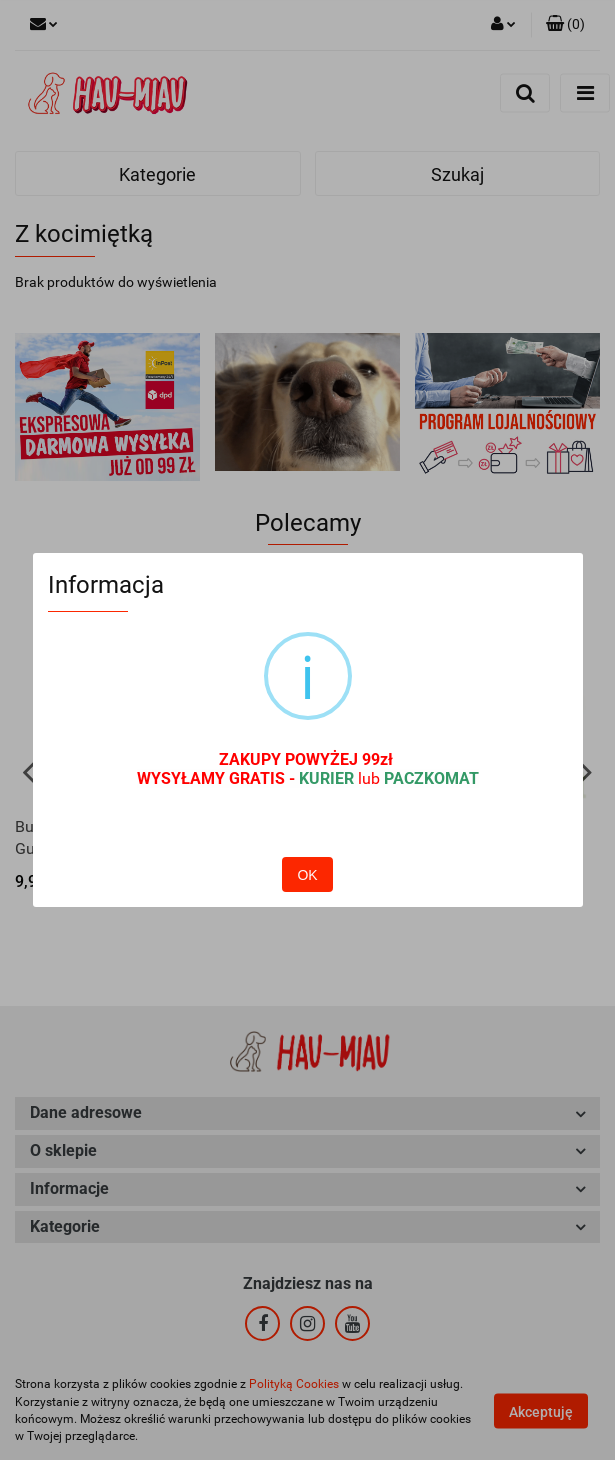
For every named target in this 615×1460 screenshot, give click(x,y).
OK (307, 832)
